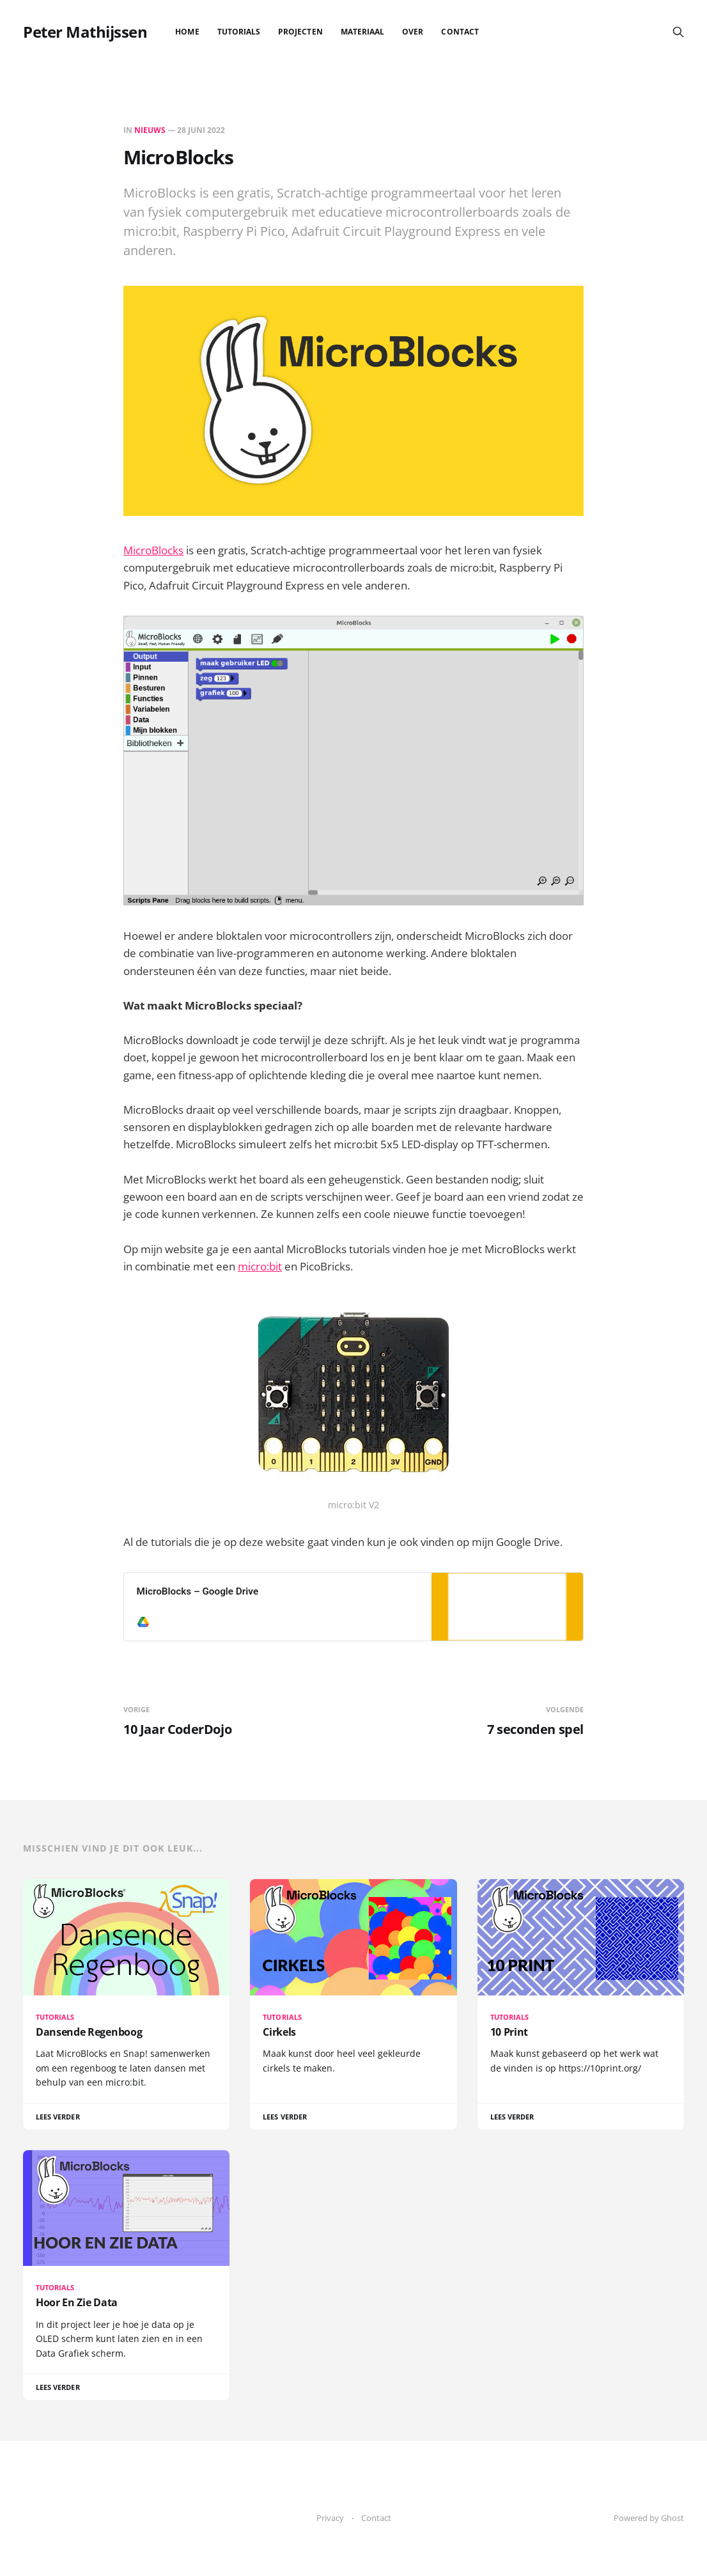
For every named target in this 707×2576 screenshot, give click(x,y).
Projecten (300, 31)
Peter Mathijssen (85, 32)
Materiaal (363, 31)
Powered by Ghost (649, 2518)
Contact (459, 31)
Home (187, 31)
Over (412, 31)
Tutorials (239, 31)
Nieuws (150, 130)
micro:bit (260, 1266)
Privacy (330, 2518)
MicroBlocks (153, 550)
